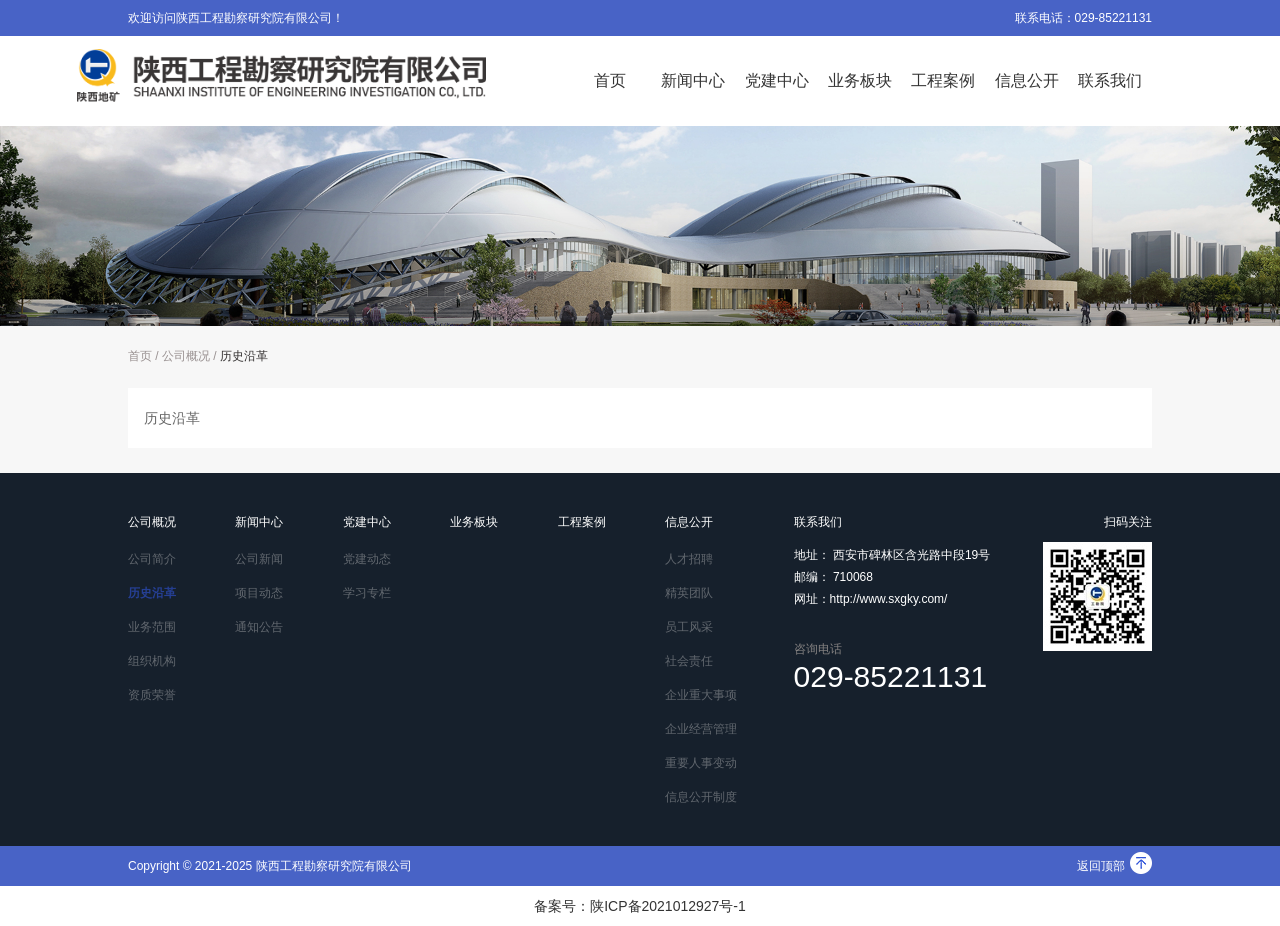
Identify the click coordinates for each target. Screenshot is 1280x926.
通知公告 (259, 627)
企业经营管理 (701, 729)
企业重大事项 (701, 695)
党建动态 (367, 559)
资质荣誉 (152, 695)
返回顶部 (1114, 866)
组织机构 (152, 661)
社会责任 (689, 661)
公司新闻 (259, 559)
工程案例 (943, 80)
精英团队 (689, 593)
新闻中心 (693, 80)
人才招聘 (689, 559)
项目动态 (259, 593)
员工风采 (689, 627)
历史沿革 (244, 356)
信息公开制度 (701, 797)
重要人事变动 (701, 763)
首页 (610, 80)
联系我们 (1110, 80)
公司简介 (152, 559)
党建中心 (777, 80)
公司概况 (186, 356)
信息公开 (1027, 80)
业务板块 (860, 80)
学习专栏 (367, 593)
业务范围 (152, 627)
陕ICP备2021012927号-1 (668, 906)
